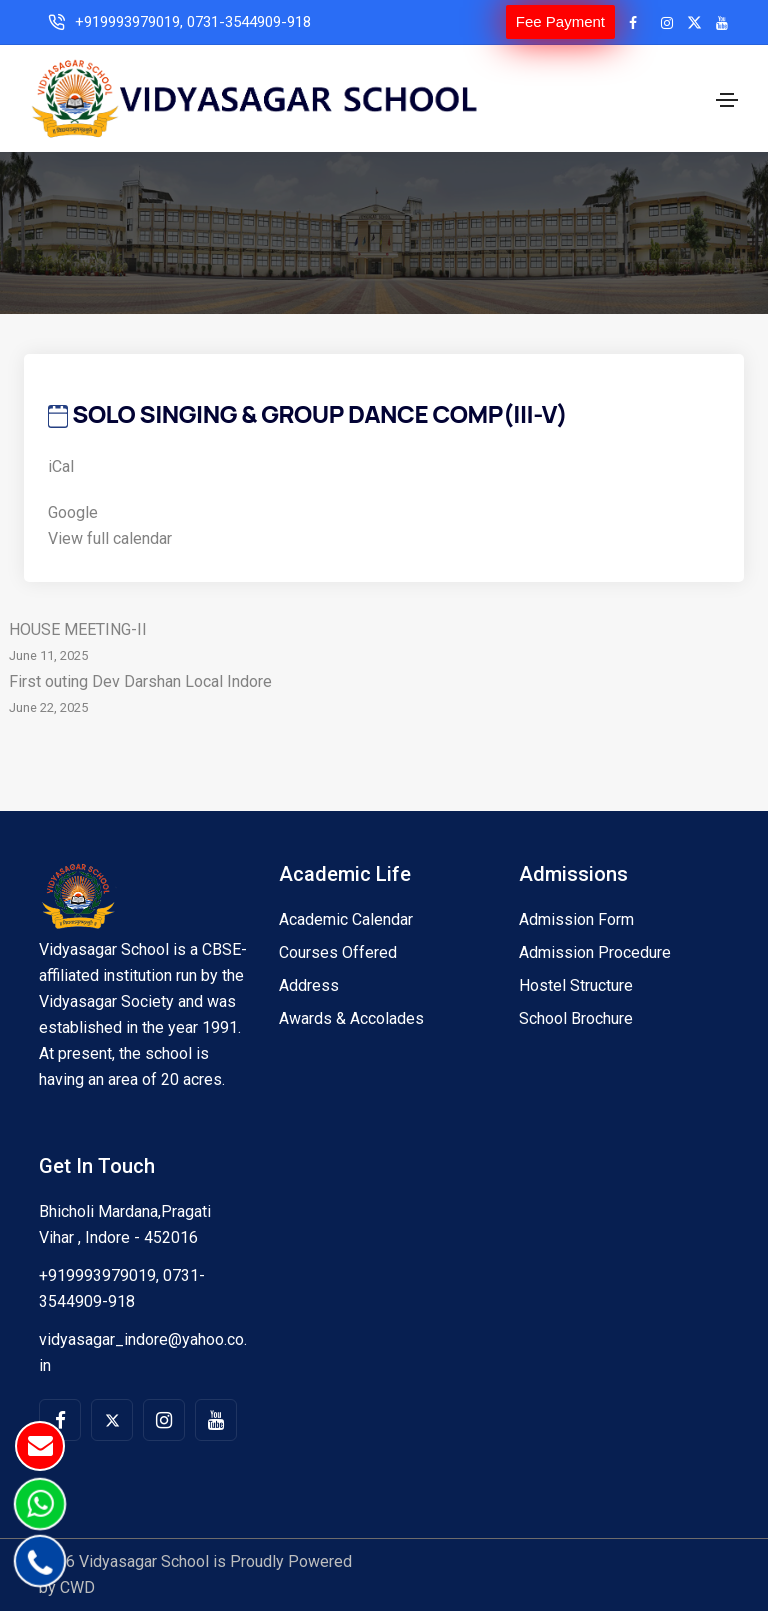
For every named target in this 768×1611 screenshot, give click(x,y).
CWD (77, 1587)
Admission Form (576, 919)
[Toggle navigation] (727, 100)
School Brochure (576, 1018)
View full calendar (110, 538)
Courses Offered (338, 952)
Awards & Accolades (351, 1018)
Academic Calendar (346, 919)
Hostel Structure (576, 985)
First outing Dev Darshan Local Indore (384, 696)
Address (309, 985)
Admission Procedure (595, 952)
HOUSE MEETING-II (384, 644)
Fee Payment (560, 21)
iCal (61, 466)
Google (73, 512)
